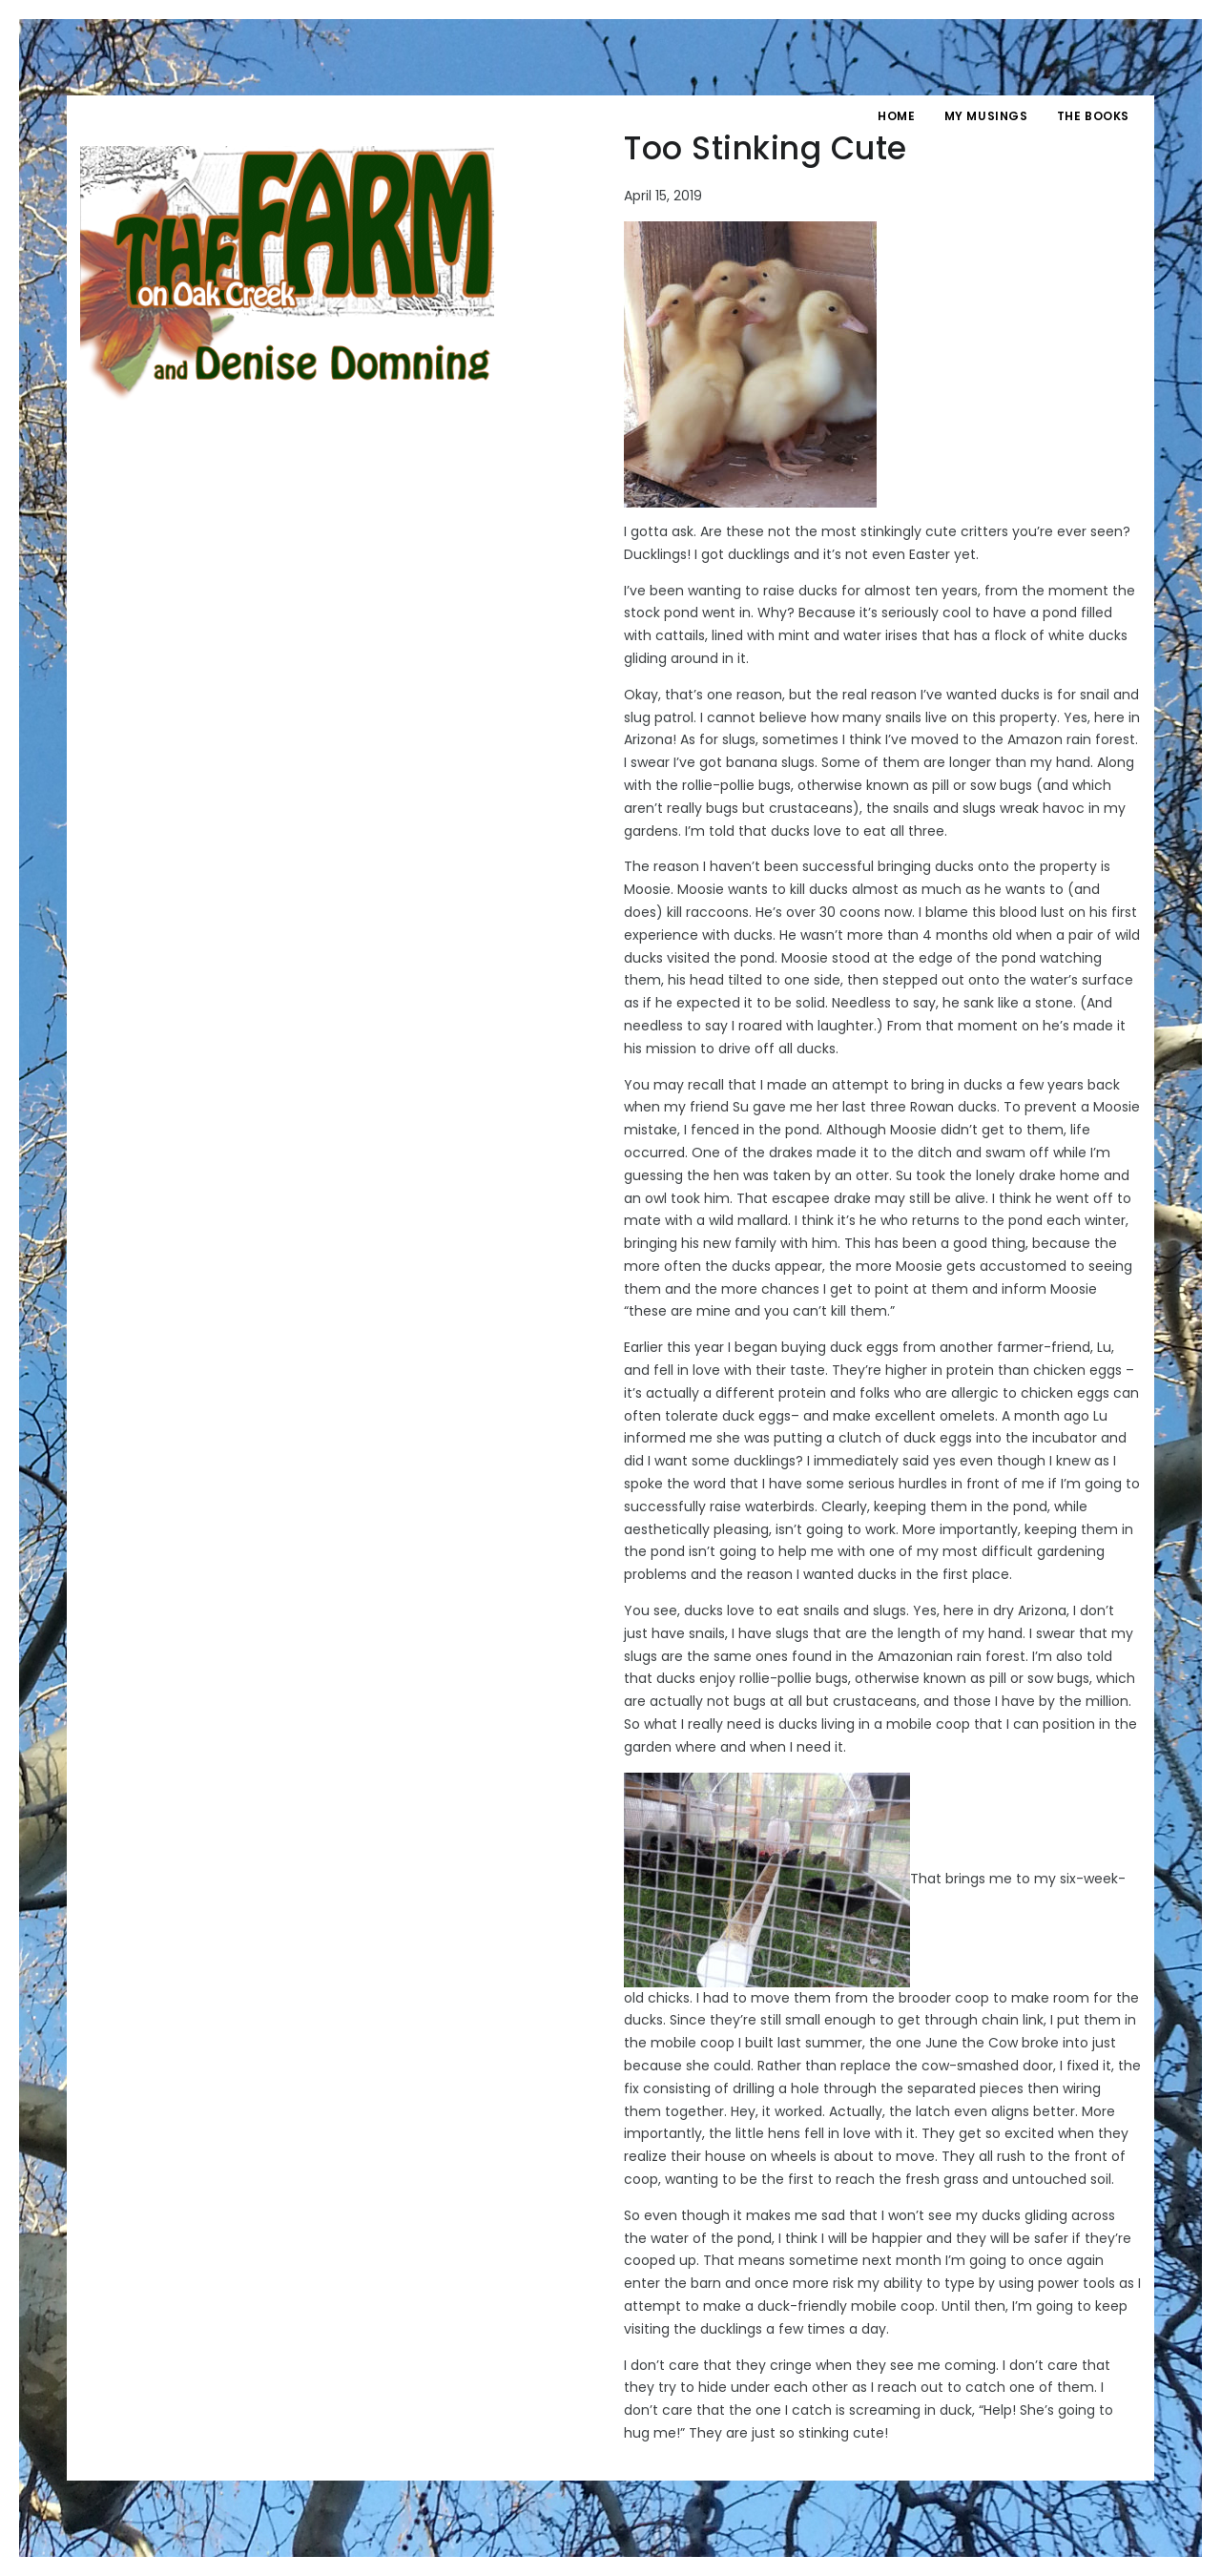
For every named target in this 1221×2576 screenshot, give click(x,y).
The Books (1093, 116)
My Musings (986, 116)
